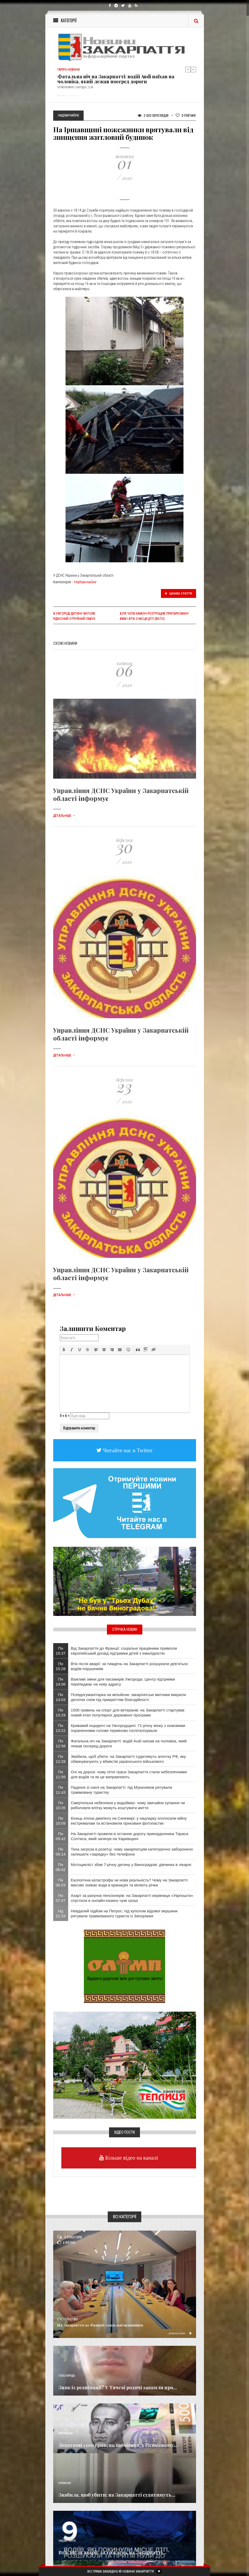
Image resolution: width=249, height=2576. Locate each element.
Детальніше (64, 816)
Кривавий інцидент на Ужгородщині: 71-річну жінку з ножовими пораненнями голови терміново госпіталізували (128, 1728)
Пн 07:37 (61, 1898)
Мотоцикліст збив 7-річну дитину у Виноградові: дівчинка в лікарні (131, 1864)
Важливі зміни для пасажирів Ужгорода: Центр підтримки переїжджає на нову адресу (123, 1681)
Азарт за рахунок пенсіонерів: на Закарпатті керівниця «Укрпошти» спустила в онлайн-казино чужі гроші (132, 1898)
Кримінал (64, 2483)
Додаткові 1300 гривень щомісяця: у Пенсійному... (118, 2445)
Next (193, 69)
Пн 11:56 (61, 1774)
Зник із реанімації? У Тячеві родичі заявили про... (117, 2387)
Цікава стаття (178, 593)
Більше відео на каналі (131, 2157)
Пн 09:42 (61, 1836)
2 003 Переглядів (153, 115)
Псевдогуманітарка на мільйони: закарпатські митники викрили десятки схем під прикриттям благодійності (128, 1697)
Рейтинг (186, 115)
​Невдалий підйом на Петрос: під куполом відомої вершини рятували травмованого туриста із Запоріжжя (124, 1913)
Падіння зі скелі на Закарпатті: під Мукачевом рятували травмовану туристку (121, 1790)
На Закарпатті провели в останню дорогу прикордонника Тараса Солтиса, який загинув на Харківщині (129, 1836)
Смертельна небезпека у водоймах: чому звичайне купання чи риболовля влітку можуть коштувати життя (128, 1805)
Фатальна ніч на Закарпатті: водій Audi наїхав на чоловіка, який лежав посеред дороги (115, 79)
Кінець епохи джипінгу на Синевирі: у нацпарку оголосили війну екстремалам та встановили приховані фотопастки (129, 1820)
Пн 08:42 (61, 1867)
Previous (188, 69)
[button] (64, 1349)
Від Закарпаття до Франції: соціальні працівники (100, 2325)
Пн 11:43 (61, 1790)
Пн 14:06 (61, 1681)
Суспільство (67, 2319)
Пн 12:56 (61, 1743)
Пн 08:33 (61, 1882)
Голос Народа (66, 2375)
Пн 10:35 (61, 1805)
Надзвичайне (85, 582)
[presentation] (64, 1349)
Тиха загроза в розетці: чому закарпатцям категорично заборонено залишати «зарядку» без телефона (132, 1851)
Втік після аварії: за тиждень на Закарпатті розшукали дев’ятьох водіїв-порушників (129, 1666)
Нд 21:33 (61, 1913)
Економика (65, 2433)
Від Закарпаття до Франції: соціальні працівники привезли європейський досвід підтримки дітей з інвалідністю (124, 1650)
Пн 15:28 (61, 1666)
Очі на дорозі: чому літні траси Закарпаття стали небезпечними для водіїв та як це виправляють (129, 1774)
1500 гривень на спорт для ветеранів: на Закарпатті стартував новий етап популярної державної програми (127, 1712)
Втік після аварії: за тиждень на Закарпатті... (112, 2552)
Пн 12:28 (61, 1759)
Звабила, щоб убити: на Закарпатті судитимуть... (116, 2495)
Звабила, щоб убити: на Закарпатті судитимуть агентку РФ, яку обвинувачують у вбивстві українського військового (128, 1759)
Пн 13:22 (61, 1728)
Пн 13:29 (61, 1712)
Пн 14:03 (61, 1697)
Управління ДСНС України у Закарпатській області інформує (121, 794)
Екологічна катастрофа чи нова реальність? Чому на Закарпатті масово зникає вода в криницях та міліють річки (129, 1882)
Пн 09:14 (61, 1851)
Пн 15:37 (61, 1650)
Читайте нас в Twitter (127, 1450)
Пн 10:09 (61, 1820)
